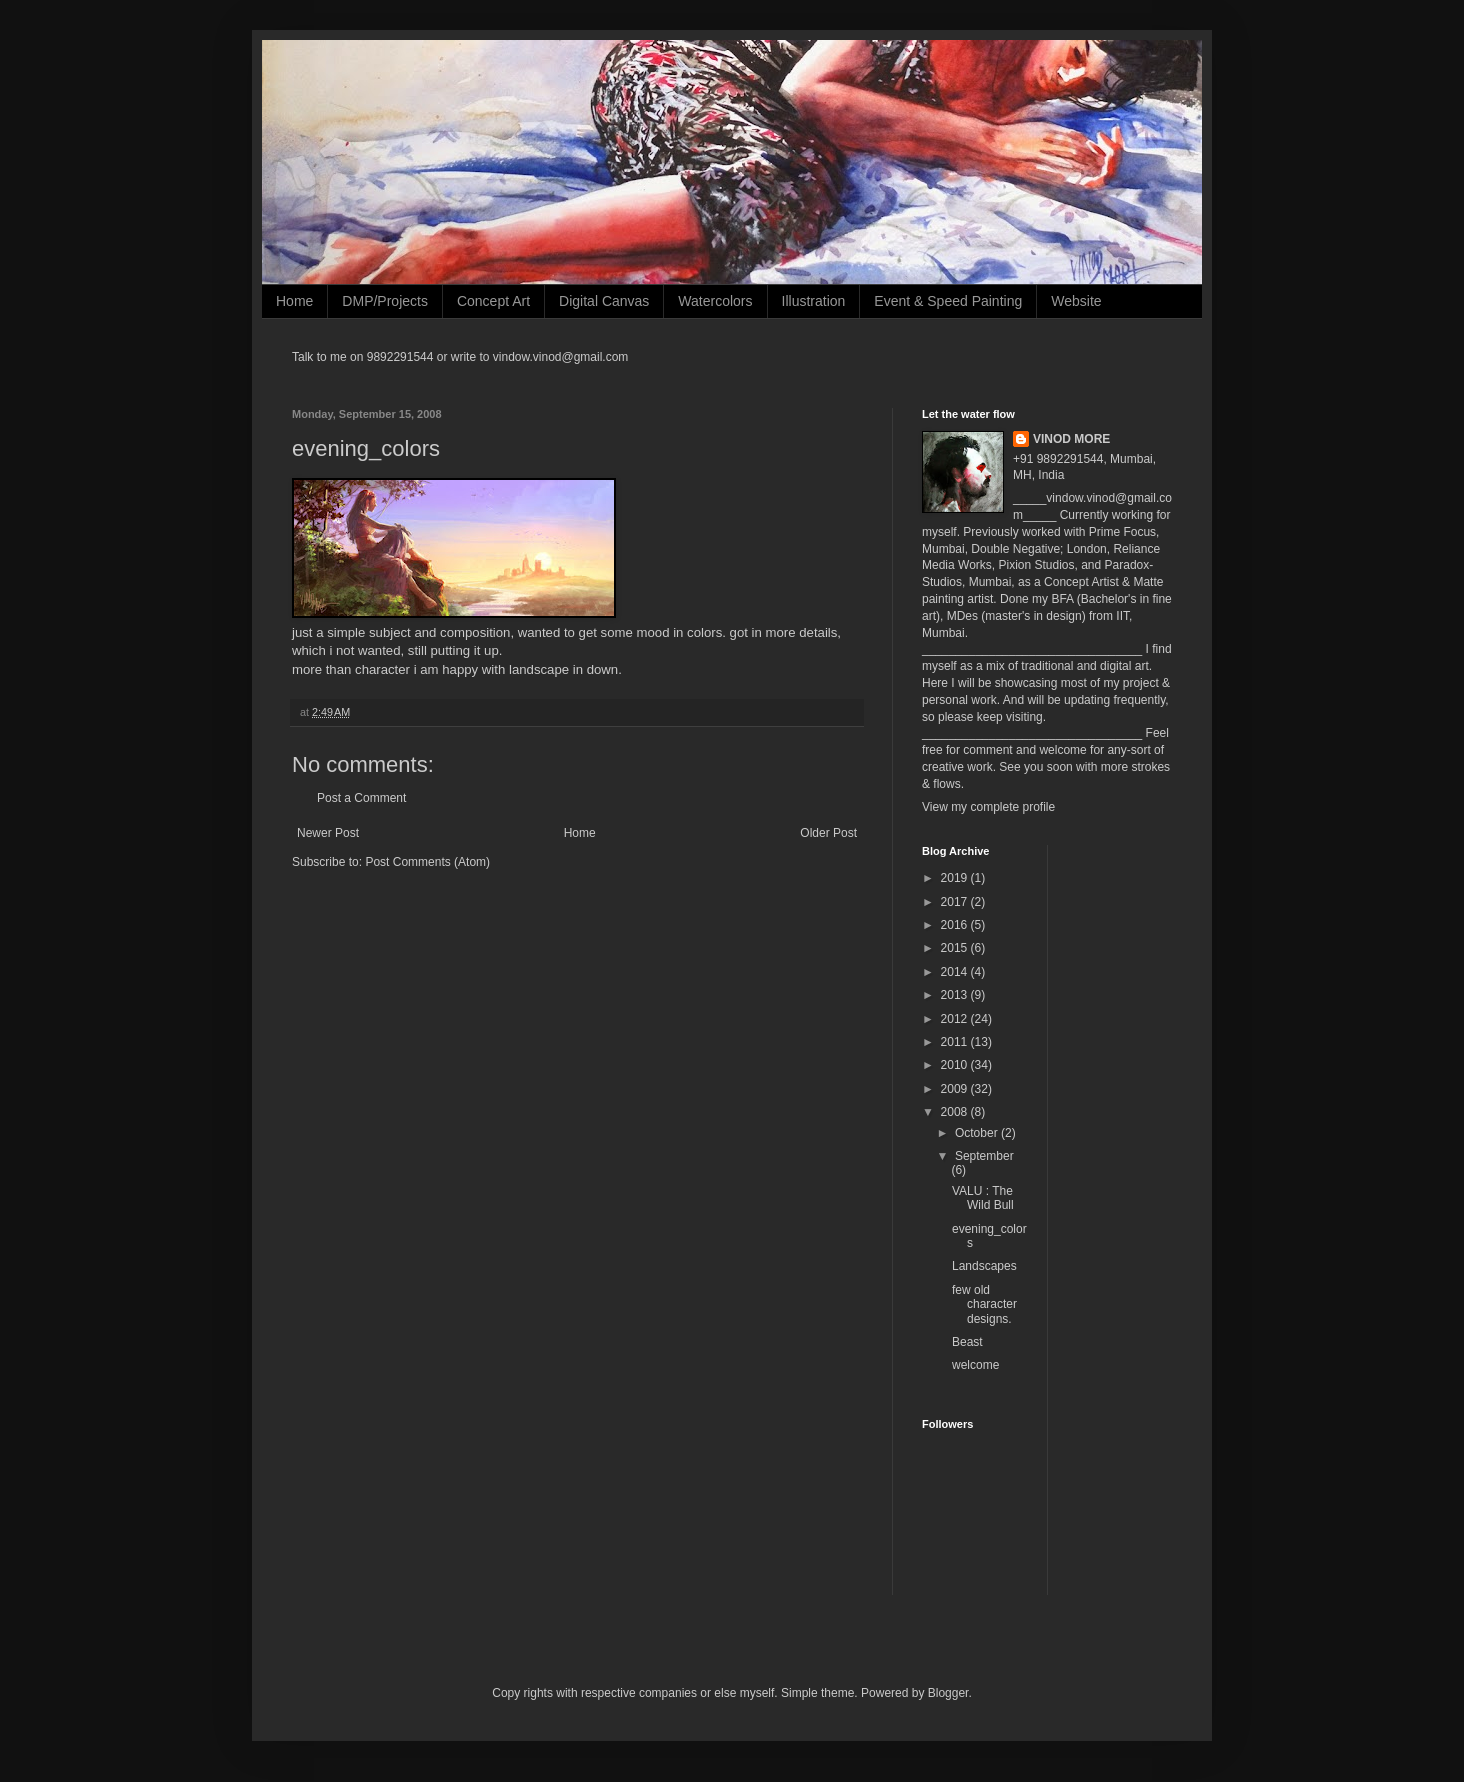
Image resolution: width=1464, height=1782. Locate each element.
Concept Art (493, 301)
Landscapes (984, 1266)
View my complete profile (988, 807)
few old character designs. (984, 1304)
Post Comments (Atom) (427, 862)
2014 (956, 972)
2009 (956, 1089)
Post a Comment (361, 798)
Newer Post (328, 833)
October (978, 1133)
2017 (956, 902)
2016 (956, 925)
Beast (967, 1342)
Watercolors (715, 301)
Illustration (814, 301)
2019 (956, 878)
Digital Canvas (604, 301)
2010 (956, 1065)
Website (1076, 301)
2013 (956, 995)
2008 (956, 1112)
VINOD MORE (1071, 439)
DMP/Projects (385, 301)
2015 (956, 948)
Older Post (828, 833)
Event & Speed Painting (948, 301)
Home (294, 301)
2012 (956, 1019)
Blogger (948, 1693)
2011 (956, 1042)
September (984, 1156)
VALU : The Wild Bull (983, 1198)
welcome (975, 1365)
